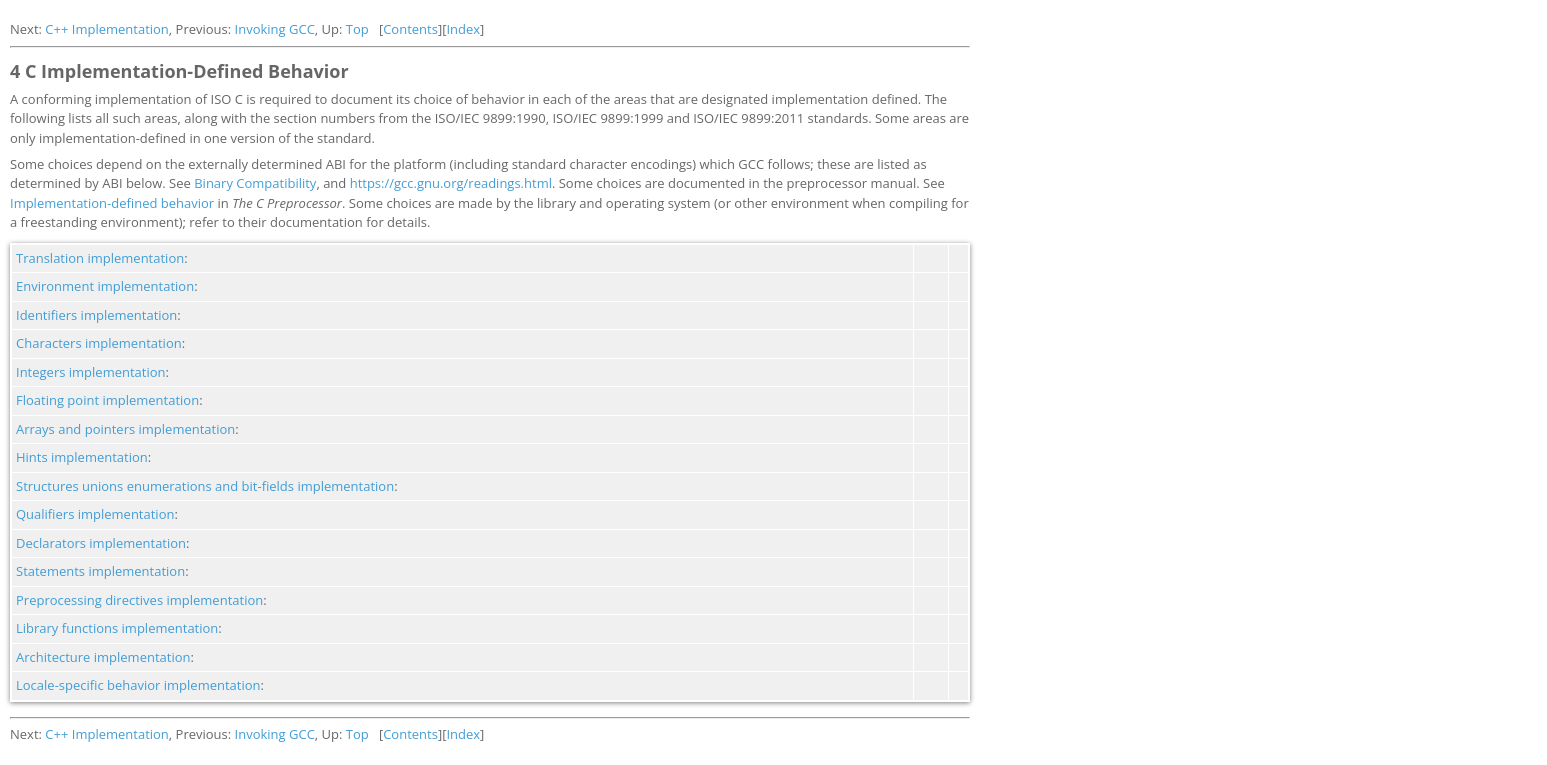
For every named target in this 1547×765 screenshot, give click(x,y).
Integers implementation (91, 372)
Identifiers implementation (96, 315)
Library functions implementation (117, 628)
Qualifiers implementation (95, 514)
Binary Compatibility (255, 183)
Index (463, 29)
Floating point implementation (107, 400)
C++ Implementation (107, 29)
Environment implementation (105, 286)
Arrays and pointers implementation (125, 429)
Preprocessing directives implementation (139, 600)
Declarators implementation (101, 543)
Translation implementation (100, 258)
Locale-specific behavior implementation (138, 685)
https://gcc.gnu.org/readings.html (451, 183)
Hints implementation (82, 457)
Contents (410, 29)
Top (357, 29)
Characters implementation (99, 343)
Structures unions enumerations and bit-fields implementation (205, 486)
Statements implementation (100, 571)
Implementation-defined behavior (112, 203)
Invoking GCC (275, 29)
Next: (27, 29)
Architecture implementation (103, 657)
